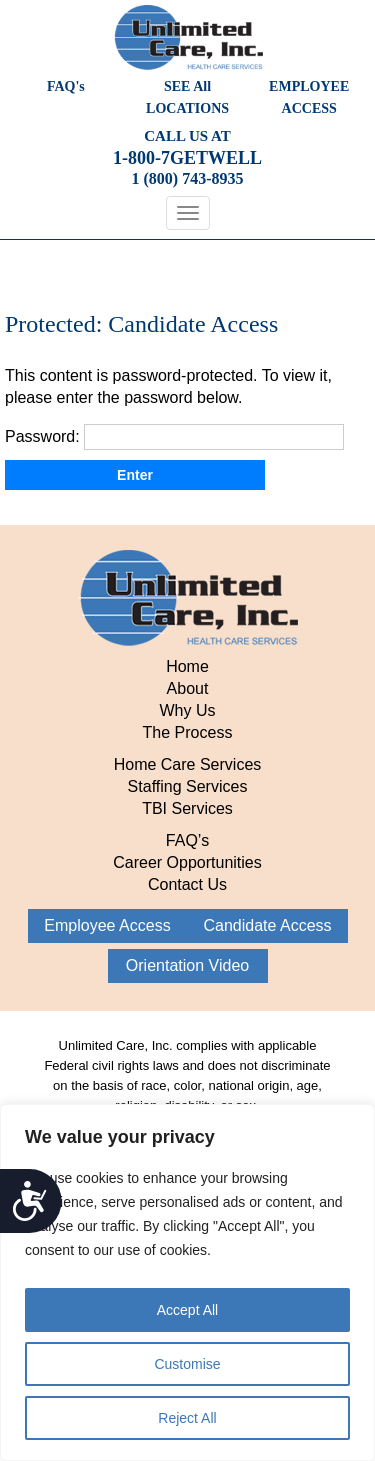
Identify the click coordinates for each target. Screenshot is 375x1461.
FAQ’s (187, 840)
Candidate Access (267, 925)
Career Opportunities (187, 862)
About (188, 688)
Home (187, 666)
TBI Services (187, 808)
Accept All (187, 1310)
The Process (188, 732)
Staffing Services (188, 786)
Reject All (187, 1418)
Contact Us (187, 884)
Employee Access (107, 925)
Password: (174, 436)
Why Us (188, 710)
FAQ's (66, 86)
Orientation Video (187, 965)
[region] (187, 1282)
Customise (187, 1364)
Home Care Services (188, 764)
